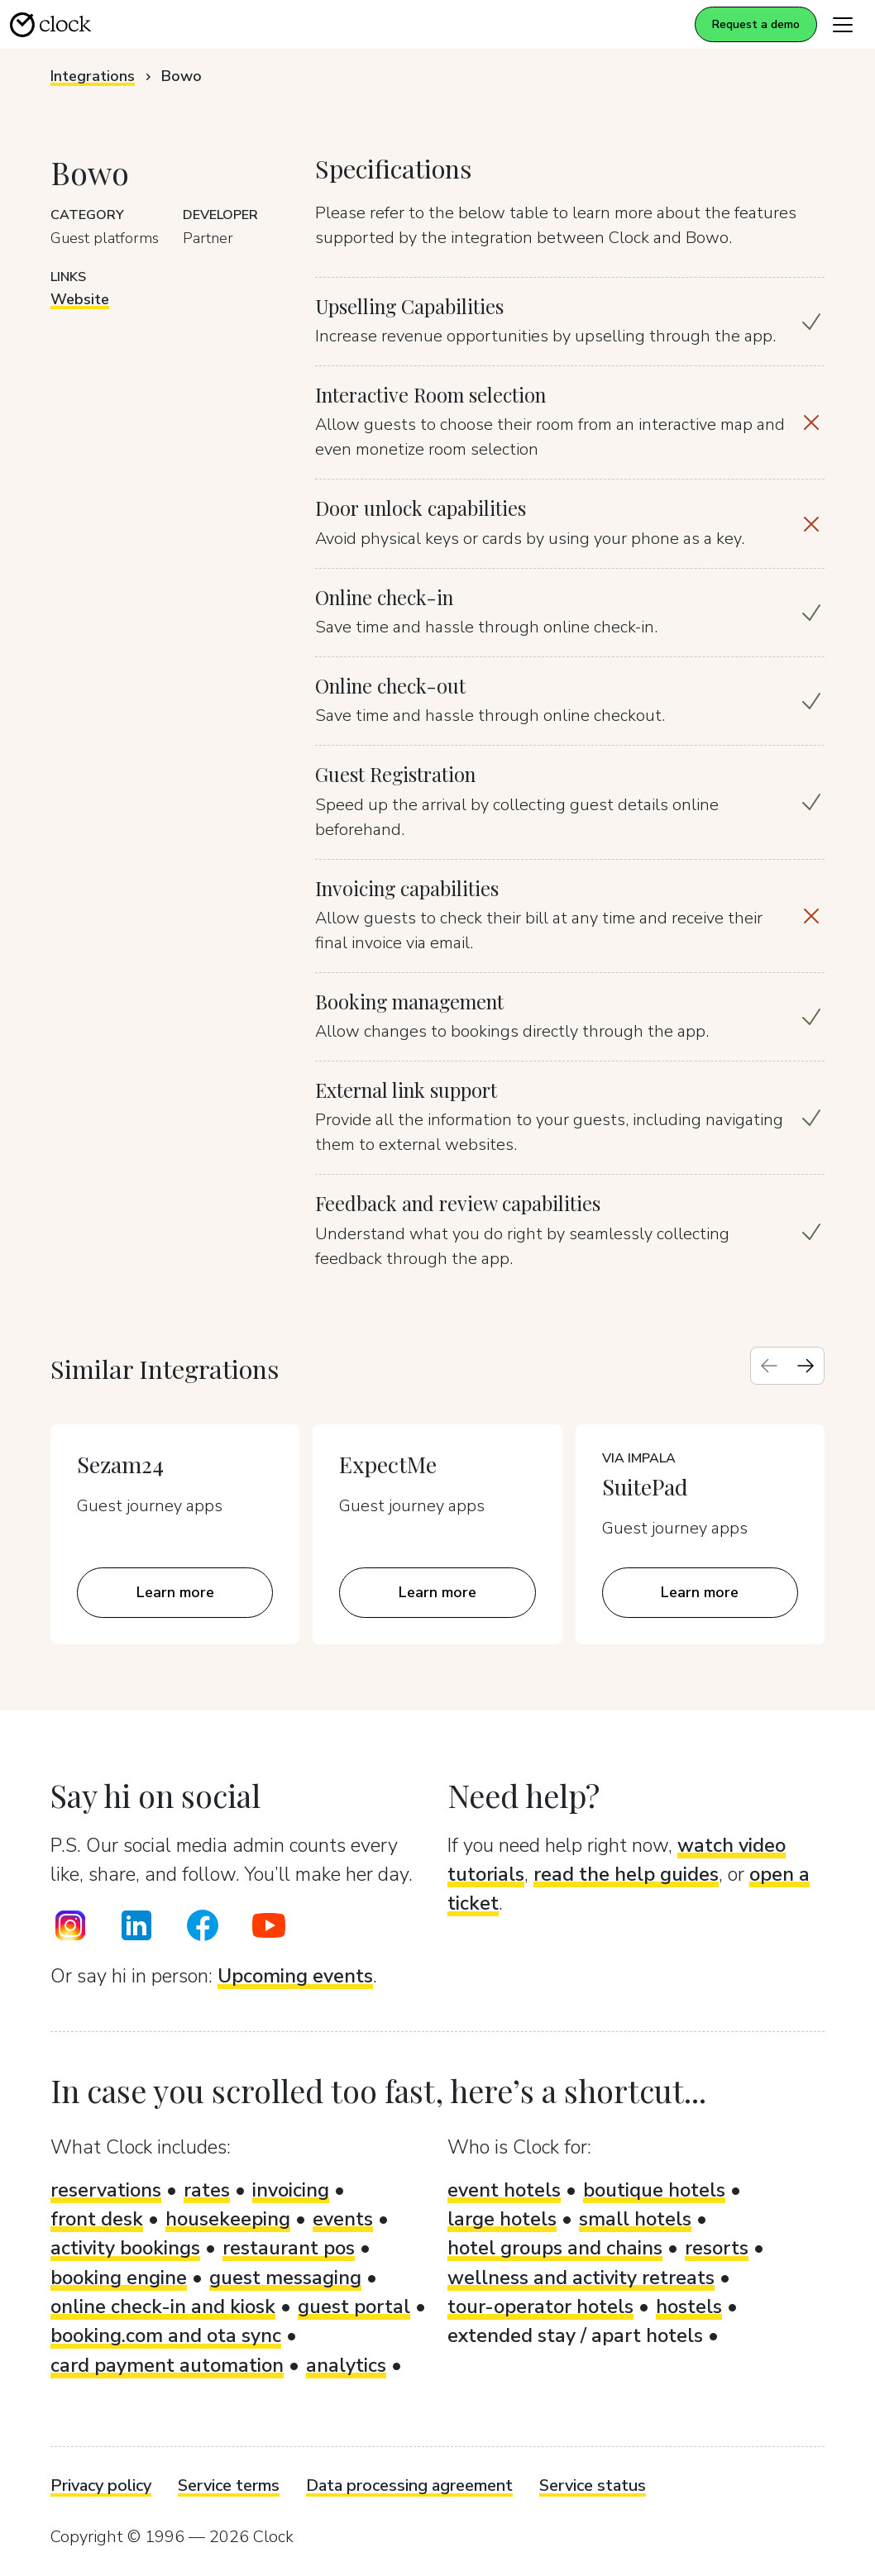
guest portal (354, 2306)
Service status (592, 2485)
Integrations (92, 76)
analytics (346, 2365)
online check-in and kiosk (162, 2306)
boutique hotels (654, 2190)
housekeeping (227, 2219)
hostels (689, 2306)
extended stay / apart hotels (575, 2335)
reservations (105, 2190)
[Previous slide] (769, 1366)
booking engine (118, 2277)
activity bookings (125, 2248)
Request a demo (756, 24)
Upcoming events (295, 1976)
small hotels (635, 2219)
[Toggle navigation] (842, 24)
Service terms (229, 2485)
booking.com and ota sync (165, 2335)
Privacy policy (100, 2485)
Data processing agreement (409, 2485)
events (343, 2219)
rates (207, 2190)
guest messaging (285, 2277)
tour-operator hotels (540, 2306)
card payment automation (167, 2365)
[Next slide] (805, 1366)
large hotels (502, 2219)
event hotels (504, 2190)
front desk (96, 2219)
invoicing (290, 2190)
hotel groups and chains (554, 2248)
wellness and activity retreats (581, 2277)
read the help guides (626, 1874)
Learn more (175, 1592)
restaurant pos (288, 2248)
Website (79, 299)
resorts (716, 2248)
